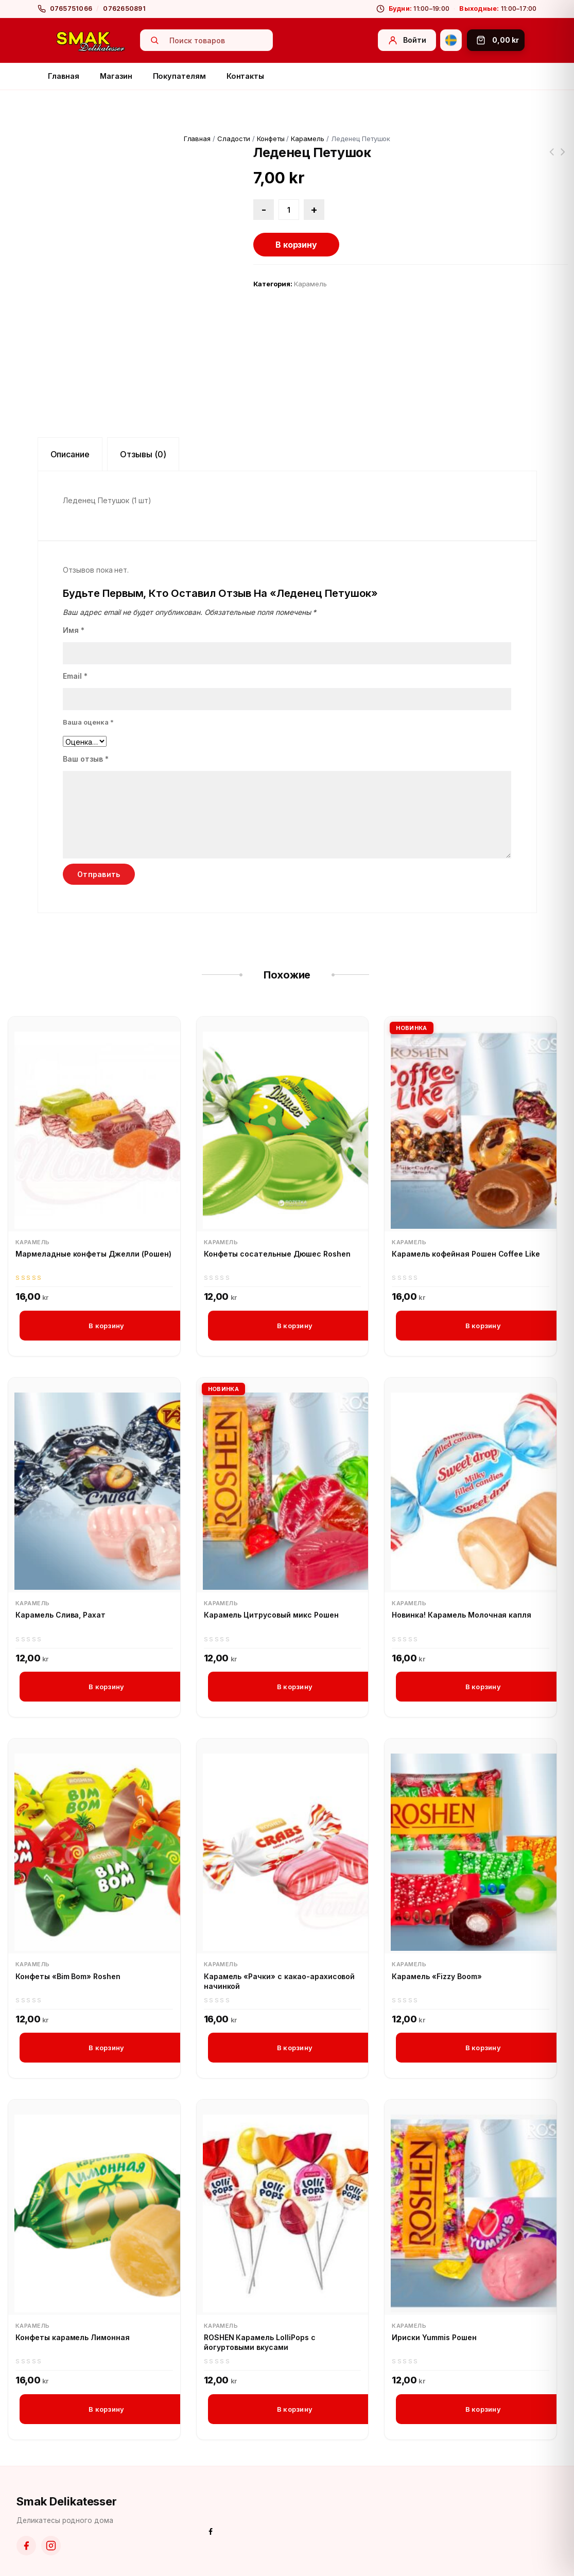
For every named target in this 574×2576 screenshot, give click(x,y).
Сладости (233, 138)
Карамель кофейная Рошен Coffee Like (466, 1253)
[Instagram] (51, 2545)
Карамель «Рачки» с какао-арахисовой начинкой (279, 1981)
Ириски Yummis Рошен (434, 2337)
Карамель (307, 138)
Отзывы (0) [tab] (143, 454)
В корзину (296, 244)
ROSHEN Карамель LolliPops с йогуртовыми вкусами (260, 2342)
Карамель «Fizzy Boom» (436, 1976)
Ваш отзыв (86, 758)
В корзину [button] (106, 1325)
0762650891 (124, 8)
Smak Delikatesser (66, 2501)
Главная (64, 76)
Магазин (116, 76)
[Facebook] (26, 2545)
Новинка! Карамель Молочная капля (461, 1614)
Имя (73, 630)
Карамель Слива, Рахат (60, 1614)
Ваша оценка (88, 722)
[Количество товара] (289, 209)
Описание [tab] (70, 454)
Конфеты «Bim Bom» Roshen (67, 1976)
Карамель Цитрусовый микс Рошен (271, 1614)
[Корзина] (496, 40)
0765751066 (71, 8)
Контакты (245, 76)
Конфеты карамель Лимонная (72, 2337)
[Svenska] (451, 40)
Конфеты (271, 138)
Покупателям (179, 76)
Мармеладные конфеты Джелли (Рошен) (93, 1253)
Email (75, 676)
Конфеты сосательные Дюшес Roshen (277, 1253)
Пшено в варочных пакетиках (551, 158)
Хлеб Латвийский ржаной (562, 158)
